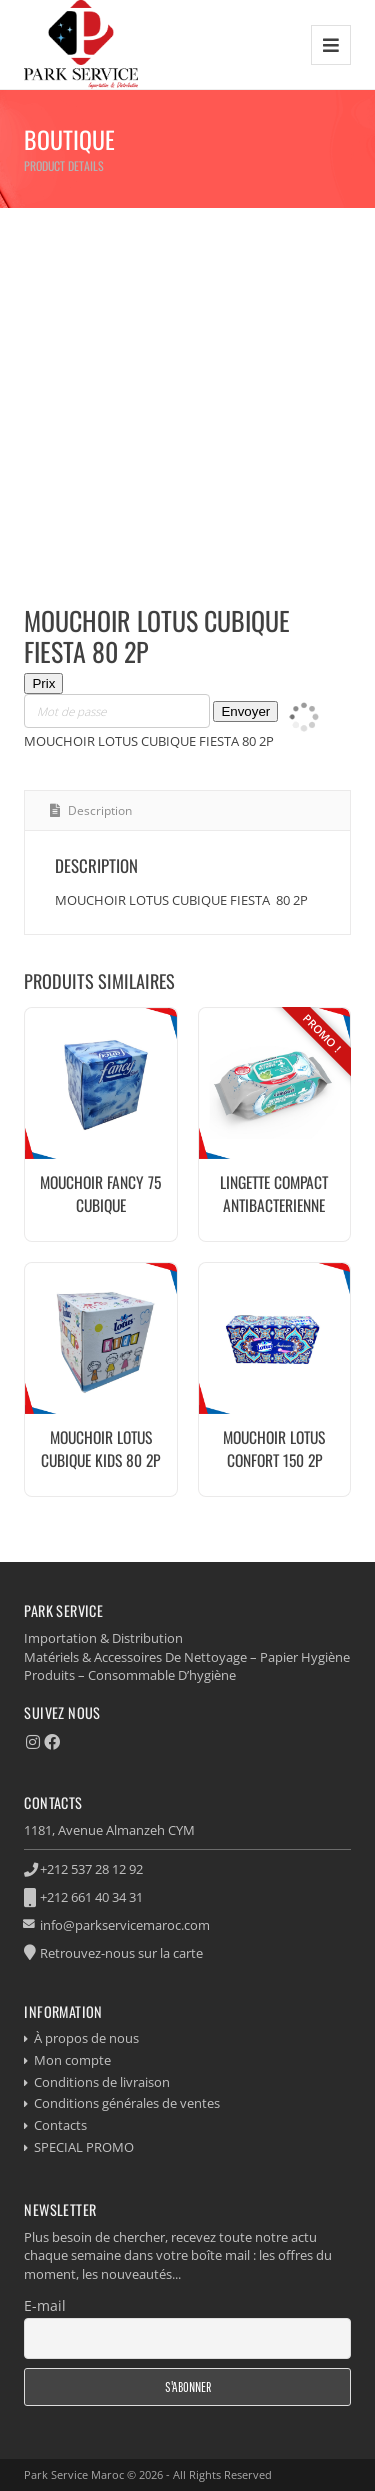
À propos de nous (86, 2038)
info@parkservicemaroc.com (125, 1925)
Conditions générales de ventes (127, 2103)
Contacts (60, 2125)
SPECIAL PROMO (84, 2147)
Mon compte (72, 2060)
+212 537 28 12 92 (91, 1869)
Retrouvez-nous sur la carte (121, 1953)
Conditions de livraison (102, 2082)
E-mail (45, 2305)
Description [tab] (98, 810)
